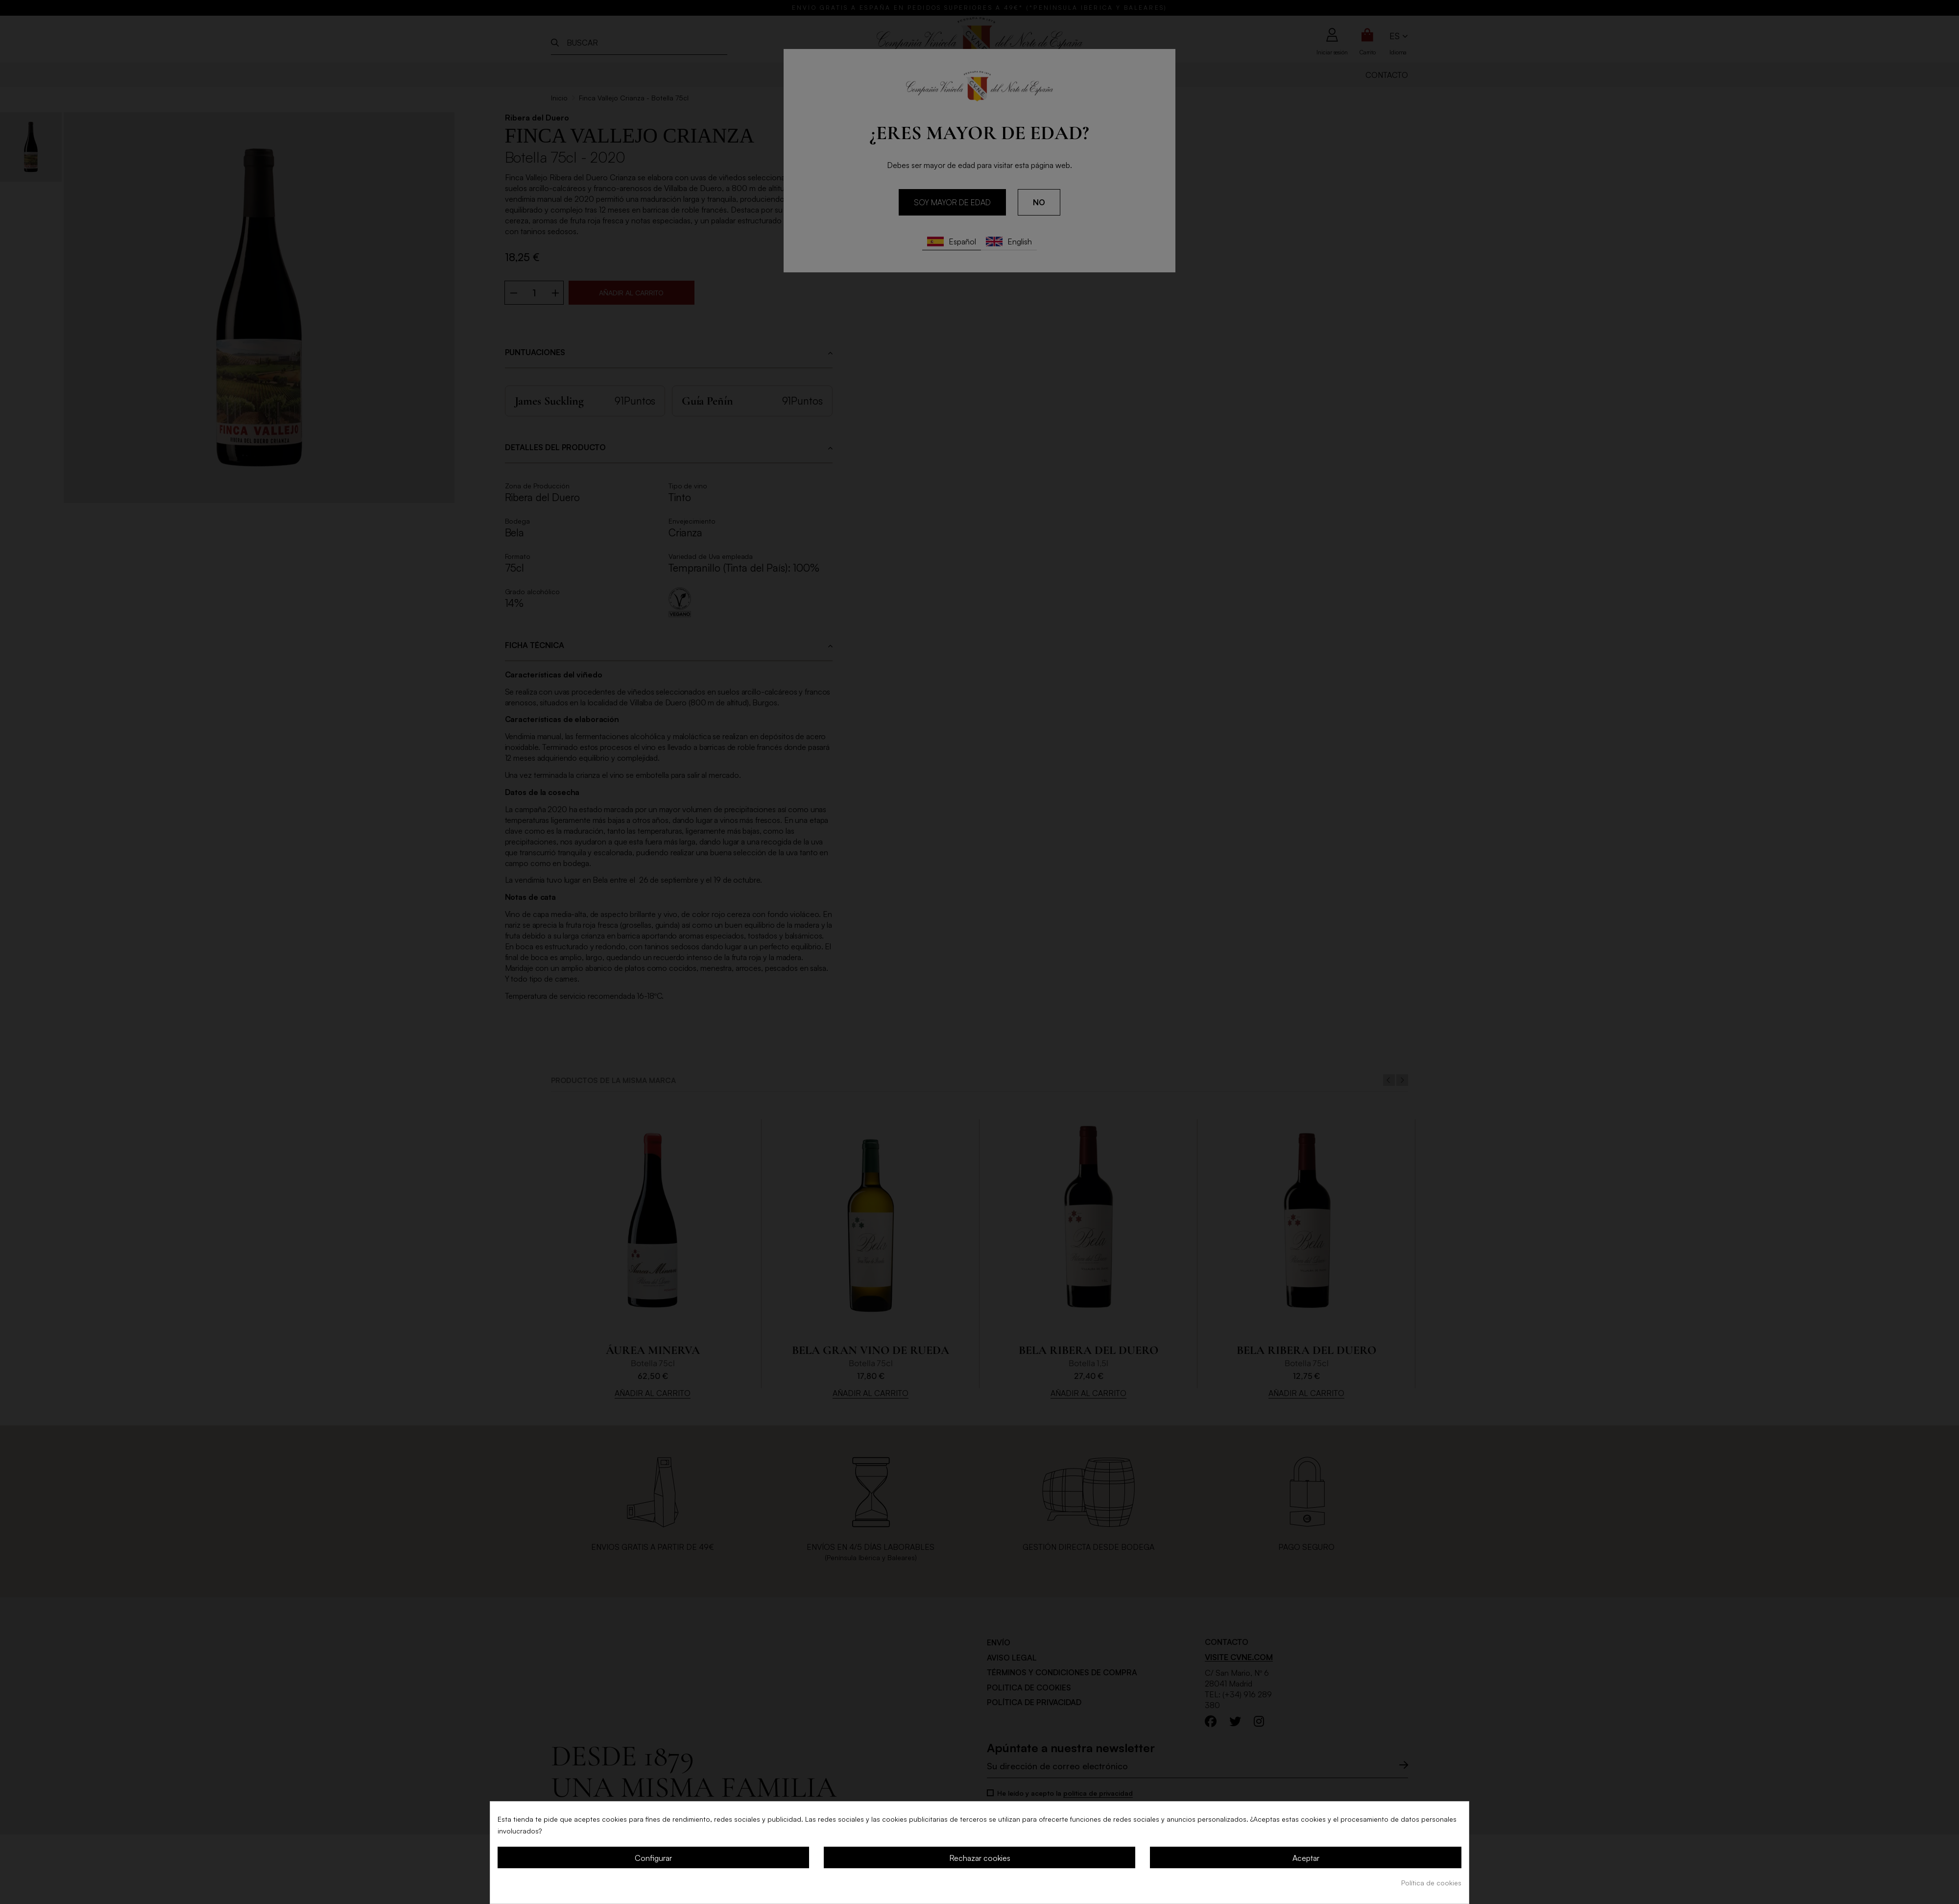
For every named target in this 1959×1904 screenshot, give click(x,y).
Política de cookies (1431, 1883)
